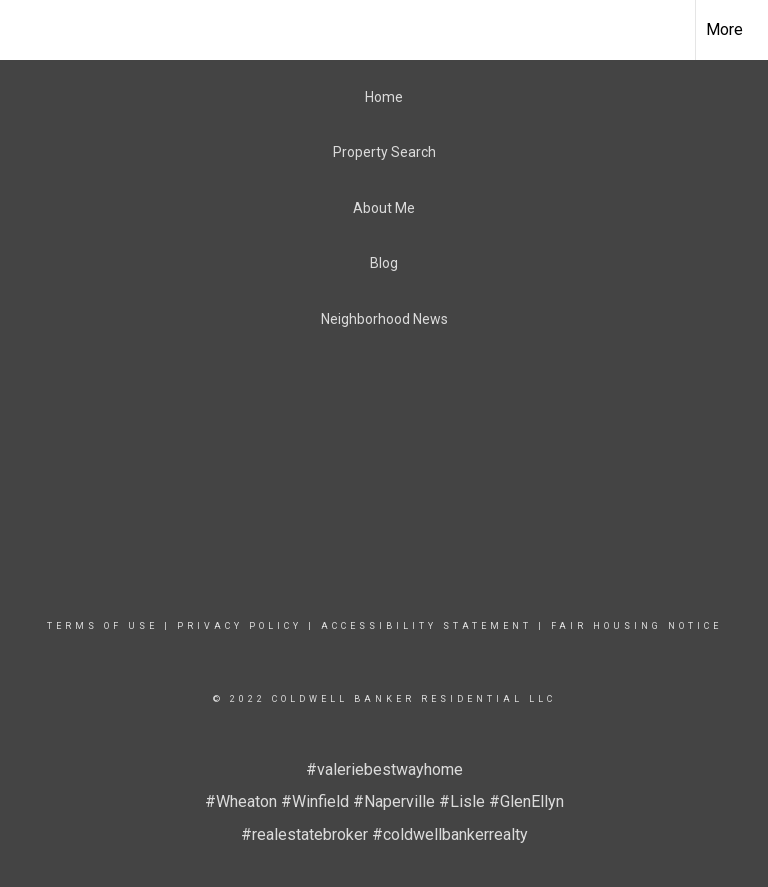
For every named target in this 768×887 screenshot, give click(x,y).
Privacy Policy (239, 626)
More (724, 29)
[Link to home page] (25, 30)
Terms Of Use (102, 626)
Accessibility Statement (426, 626)
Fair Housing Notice (636, 626)
